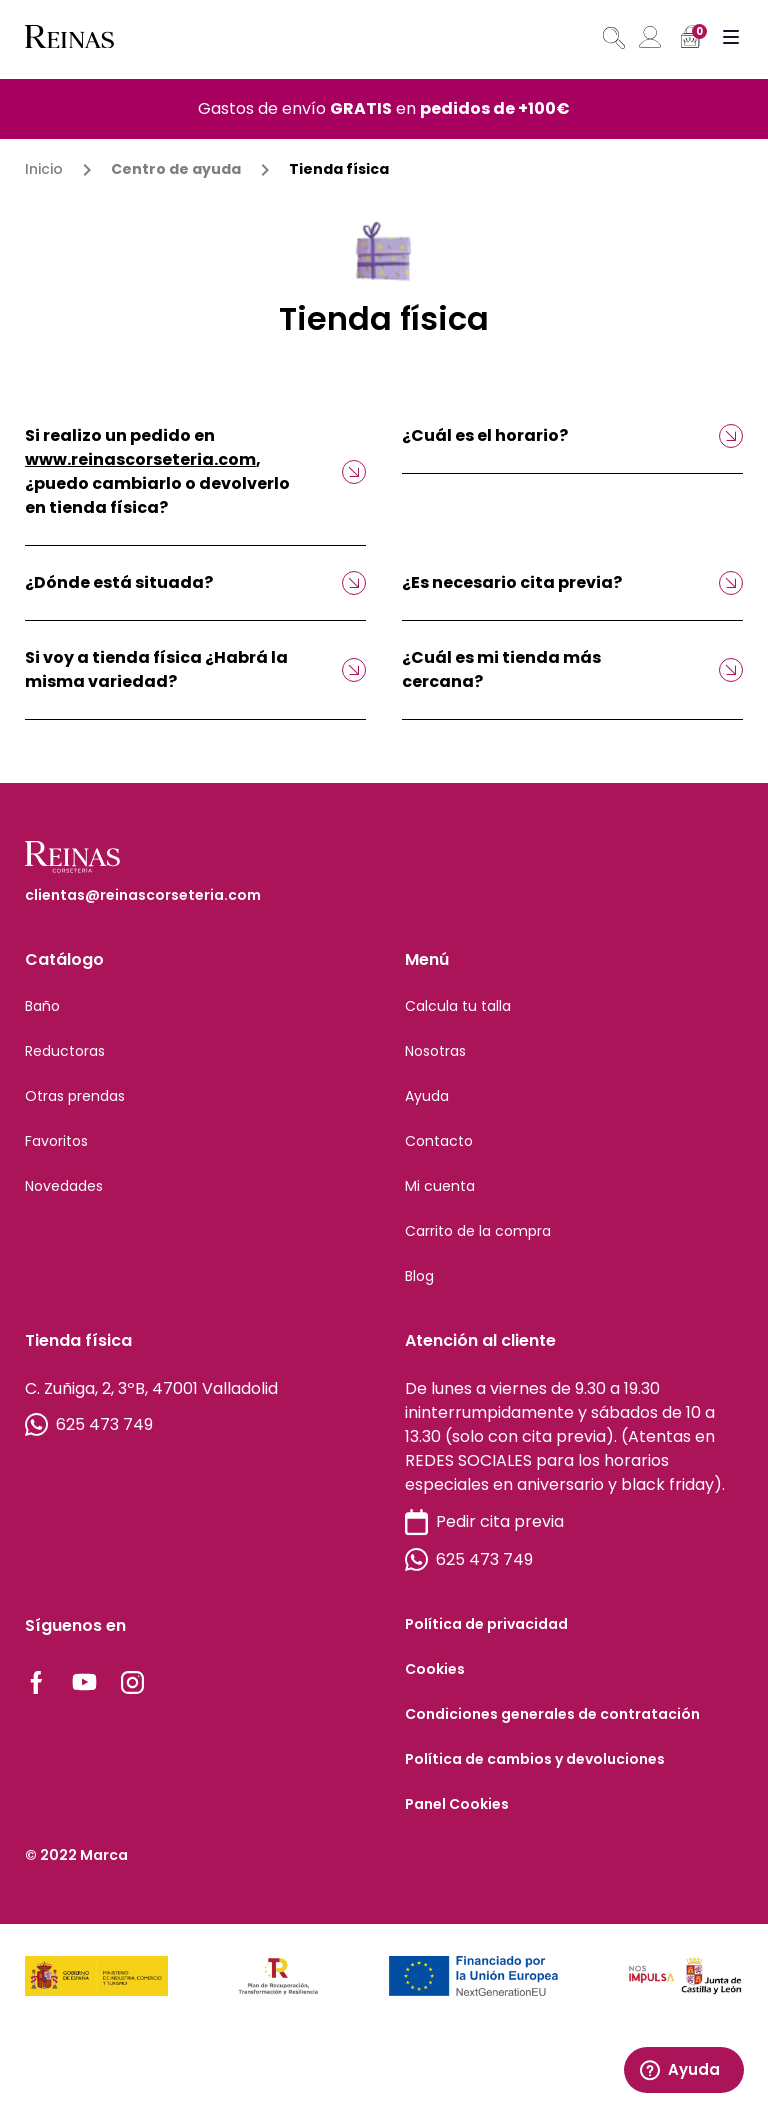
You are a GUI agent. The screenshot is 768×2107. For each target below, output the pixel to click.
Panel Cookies (457, 1804)
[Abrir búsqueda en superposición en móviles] (612, 38)
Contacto (439, 1141)
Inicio (44, 169)
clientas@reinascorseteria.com (143, 895)
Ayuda (427, 1096)
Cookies (435, 1669)
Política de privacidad (486, 1624)
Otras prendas (75, 1096)
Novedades (64, 1186)
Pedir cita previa (484, 1522)
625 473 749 (89, 1425)
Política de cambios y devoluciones (535, 1759)
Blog (419, 1276)
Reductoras (65, 1051)
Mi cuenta (440, 1186)
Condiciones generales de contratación (552, 1714)
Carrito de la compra (478, 1231)
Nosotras (435, 1051)
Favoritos (56, 1141)
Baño (42, 1006)
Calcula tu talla (458, 1006)
